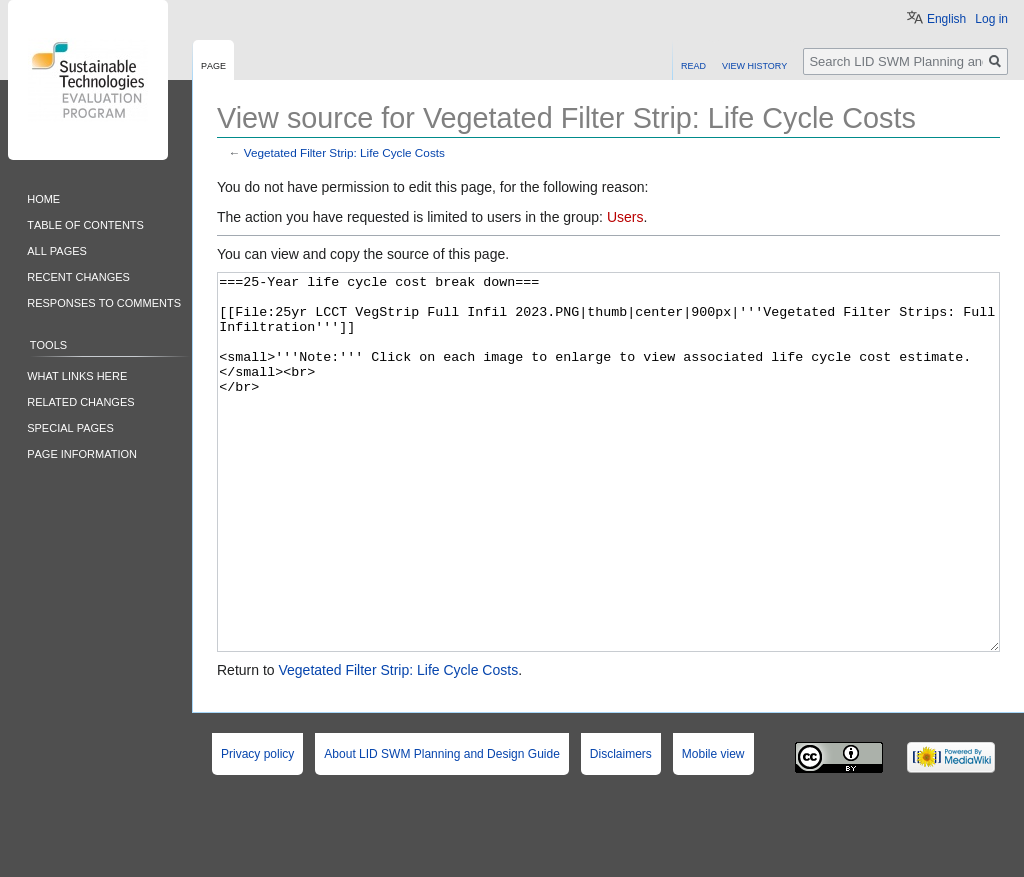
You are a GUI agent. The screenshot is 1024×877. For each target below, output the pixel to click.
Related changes (80, 400)
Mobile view (713, 829)
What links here (77, 374)
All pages (57, 249)
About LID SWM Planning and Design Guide (441, 829)
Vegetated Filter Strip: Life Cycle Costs (344, 152)
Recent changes (78, 275)
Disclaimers (621, 829)
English (946, 19)
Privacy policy (257, 829)
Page (213, 64)
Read (693, 64)
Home (43, 197)
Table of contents (85, 223)
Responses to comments (104, 301)
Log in (991, 19)
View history (754, 64)
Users (625, 217)
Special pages (70, 426)
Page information (82, 452)
